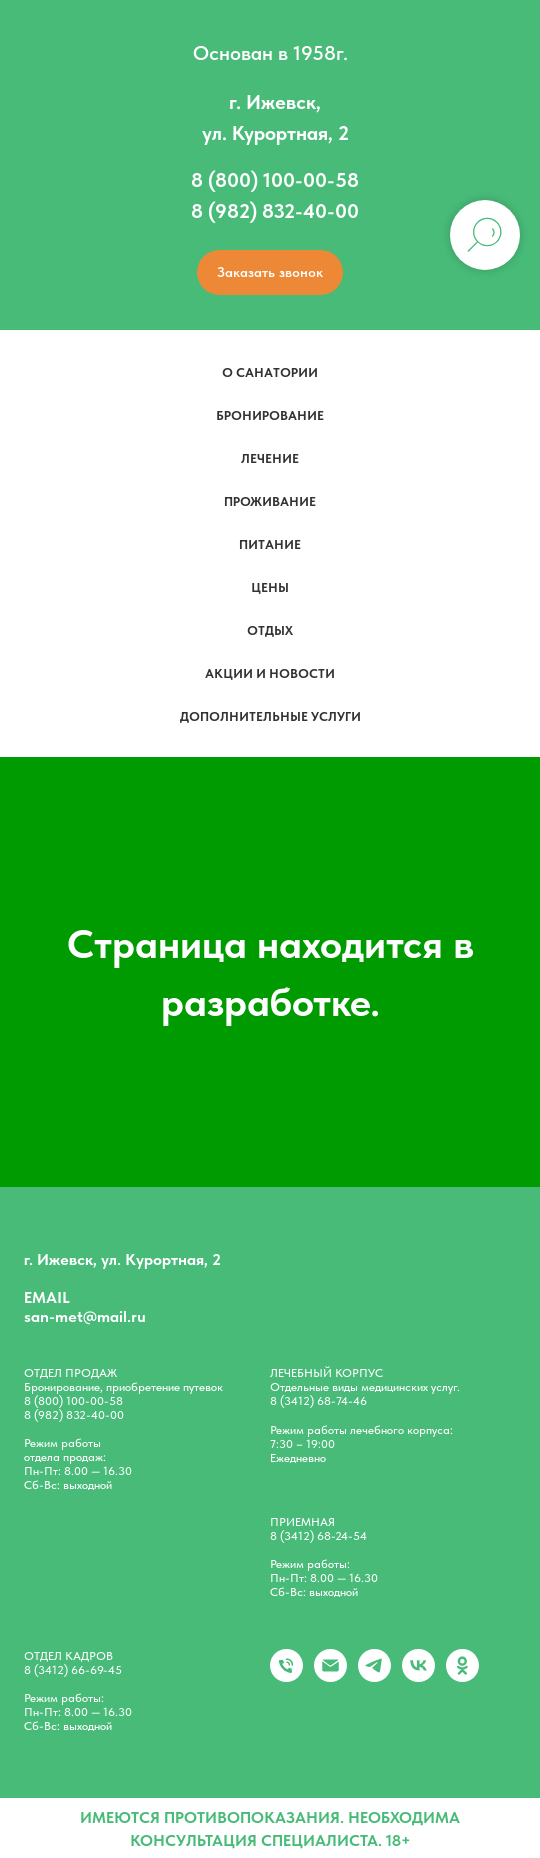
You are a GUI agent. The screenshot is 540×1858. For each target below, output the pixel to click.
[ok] (462, 1676)
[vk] (418, 1676)
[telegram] (374, 1676)
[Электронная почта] (330, 1676)
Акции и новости (270, 673)
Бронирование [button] (270, 415)
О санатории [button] (270, 372)
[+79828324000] (286, 1676)
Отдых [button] (270, 630)
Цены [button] (270, 587)
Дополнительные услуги (270, 716)
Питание (270, 544)
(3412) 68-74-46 (323, 1401)
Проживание (270, 501)
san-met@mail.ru (85, 1316)
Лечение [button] (270, 458)
